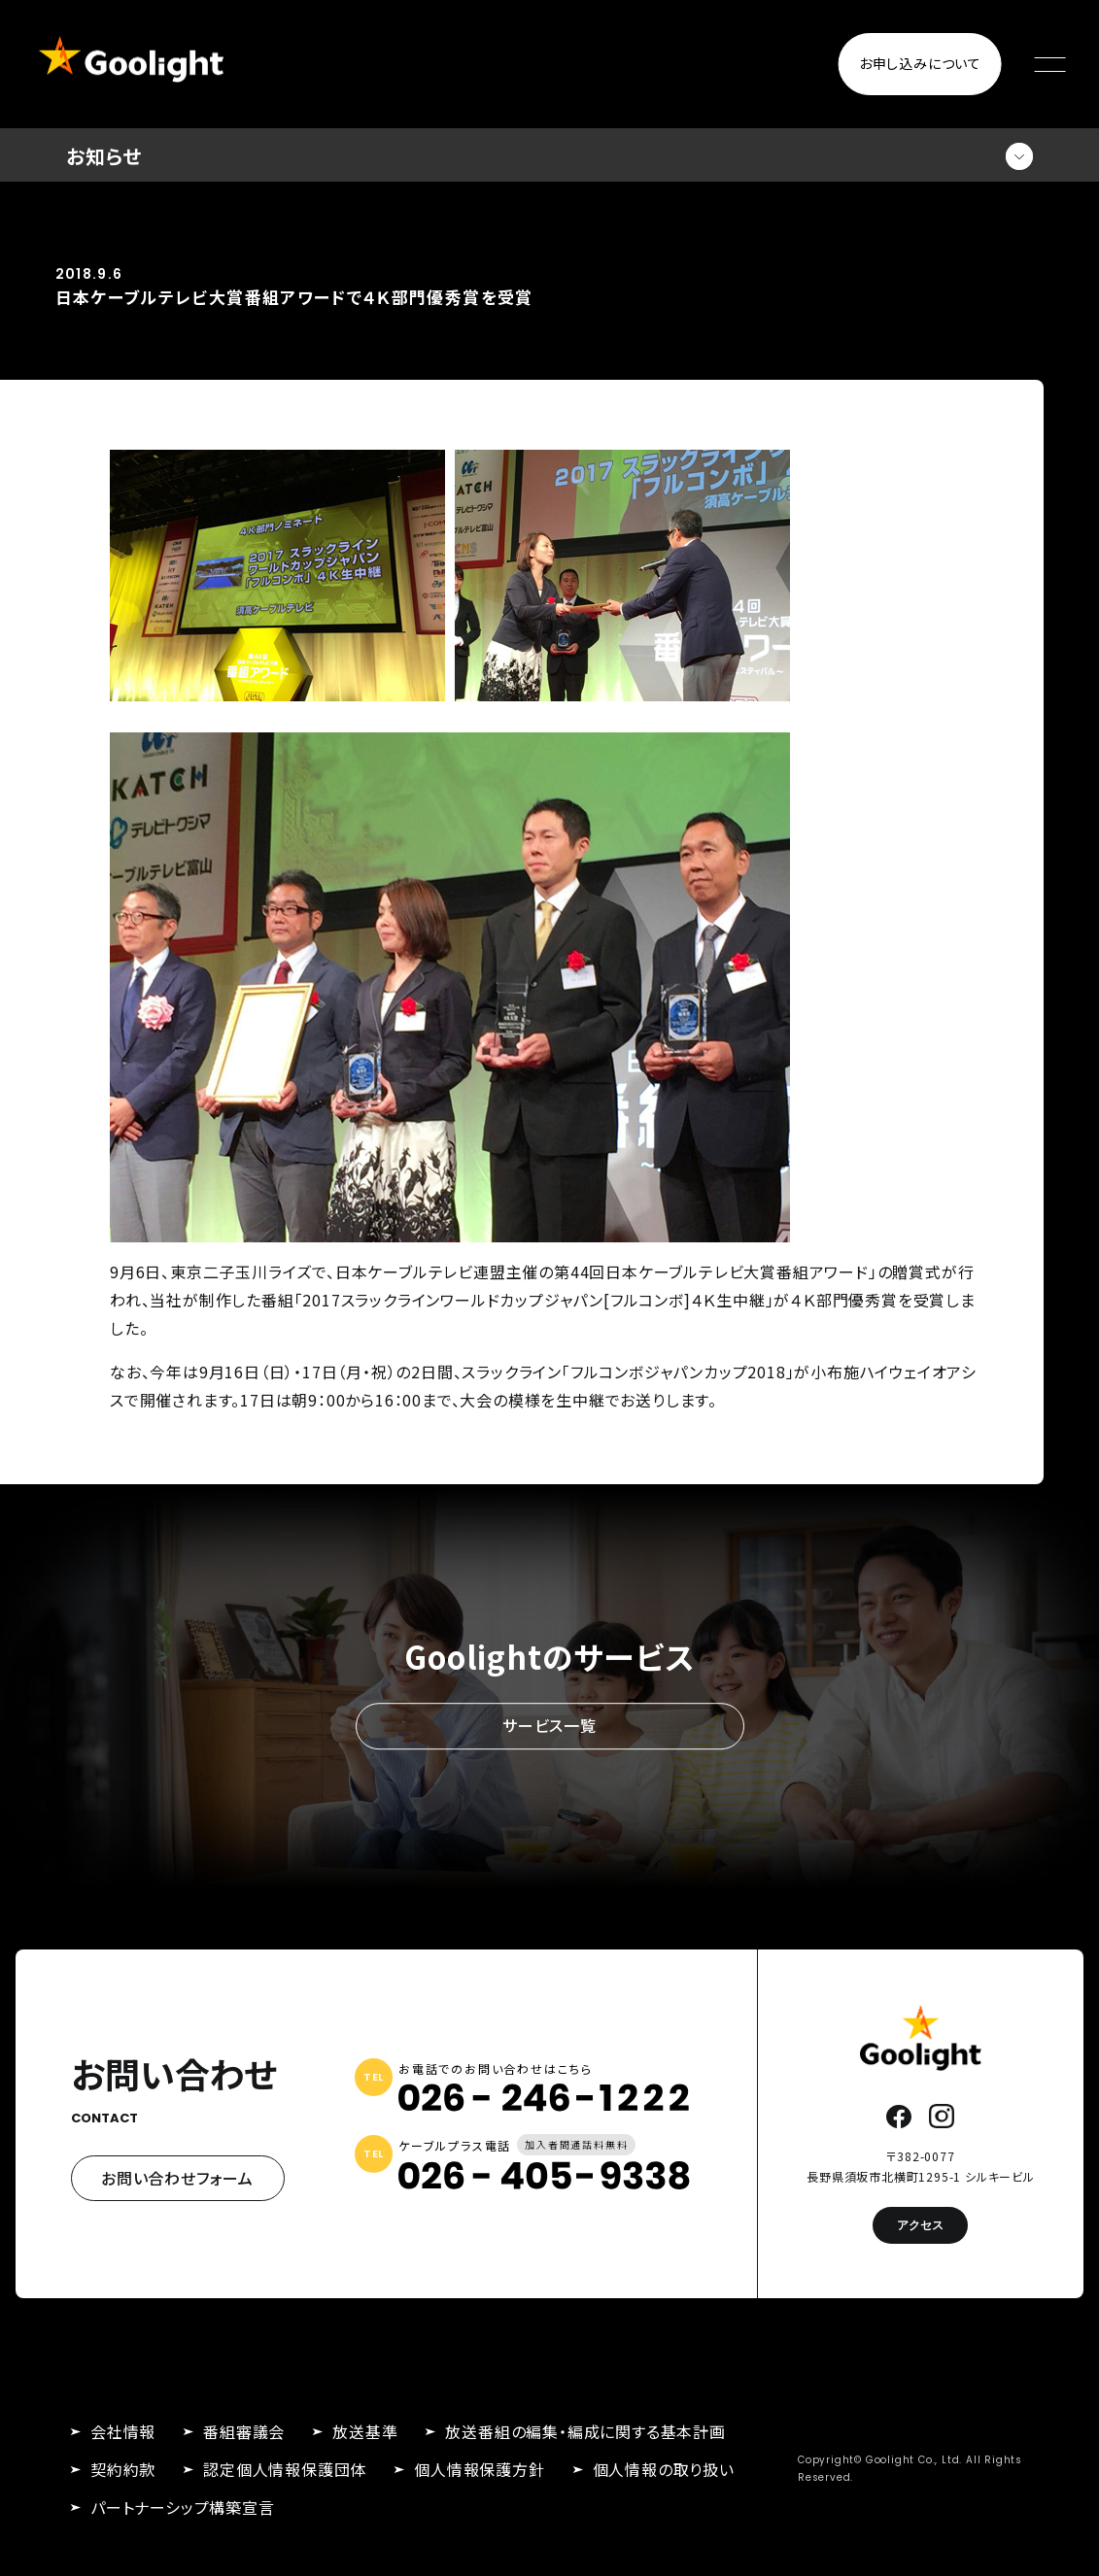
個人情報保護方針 (479, 2469)
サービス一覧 (549, 1726)
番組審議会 (244, 2431)
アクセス (920, 2225)
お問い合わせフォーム (177, 2177)
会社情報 (122, 2431)
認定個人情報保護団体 (284, 2469)
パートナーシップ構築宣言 (182, 2507)
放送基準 (364, 2431)
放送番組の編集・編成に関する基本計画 (585, 2431)
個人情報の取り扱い (664, 2469)
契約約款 (122, 2469)
